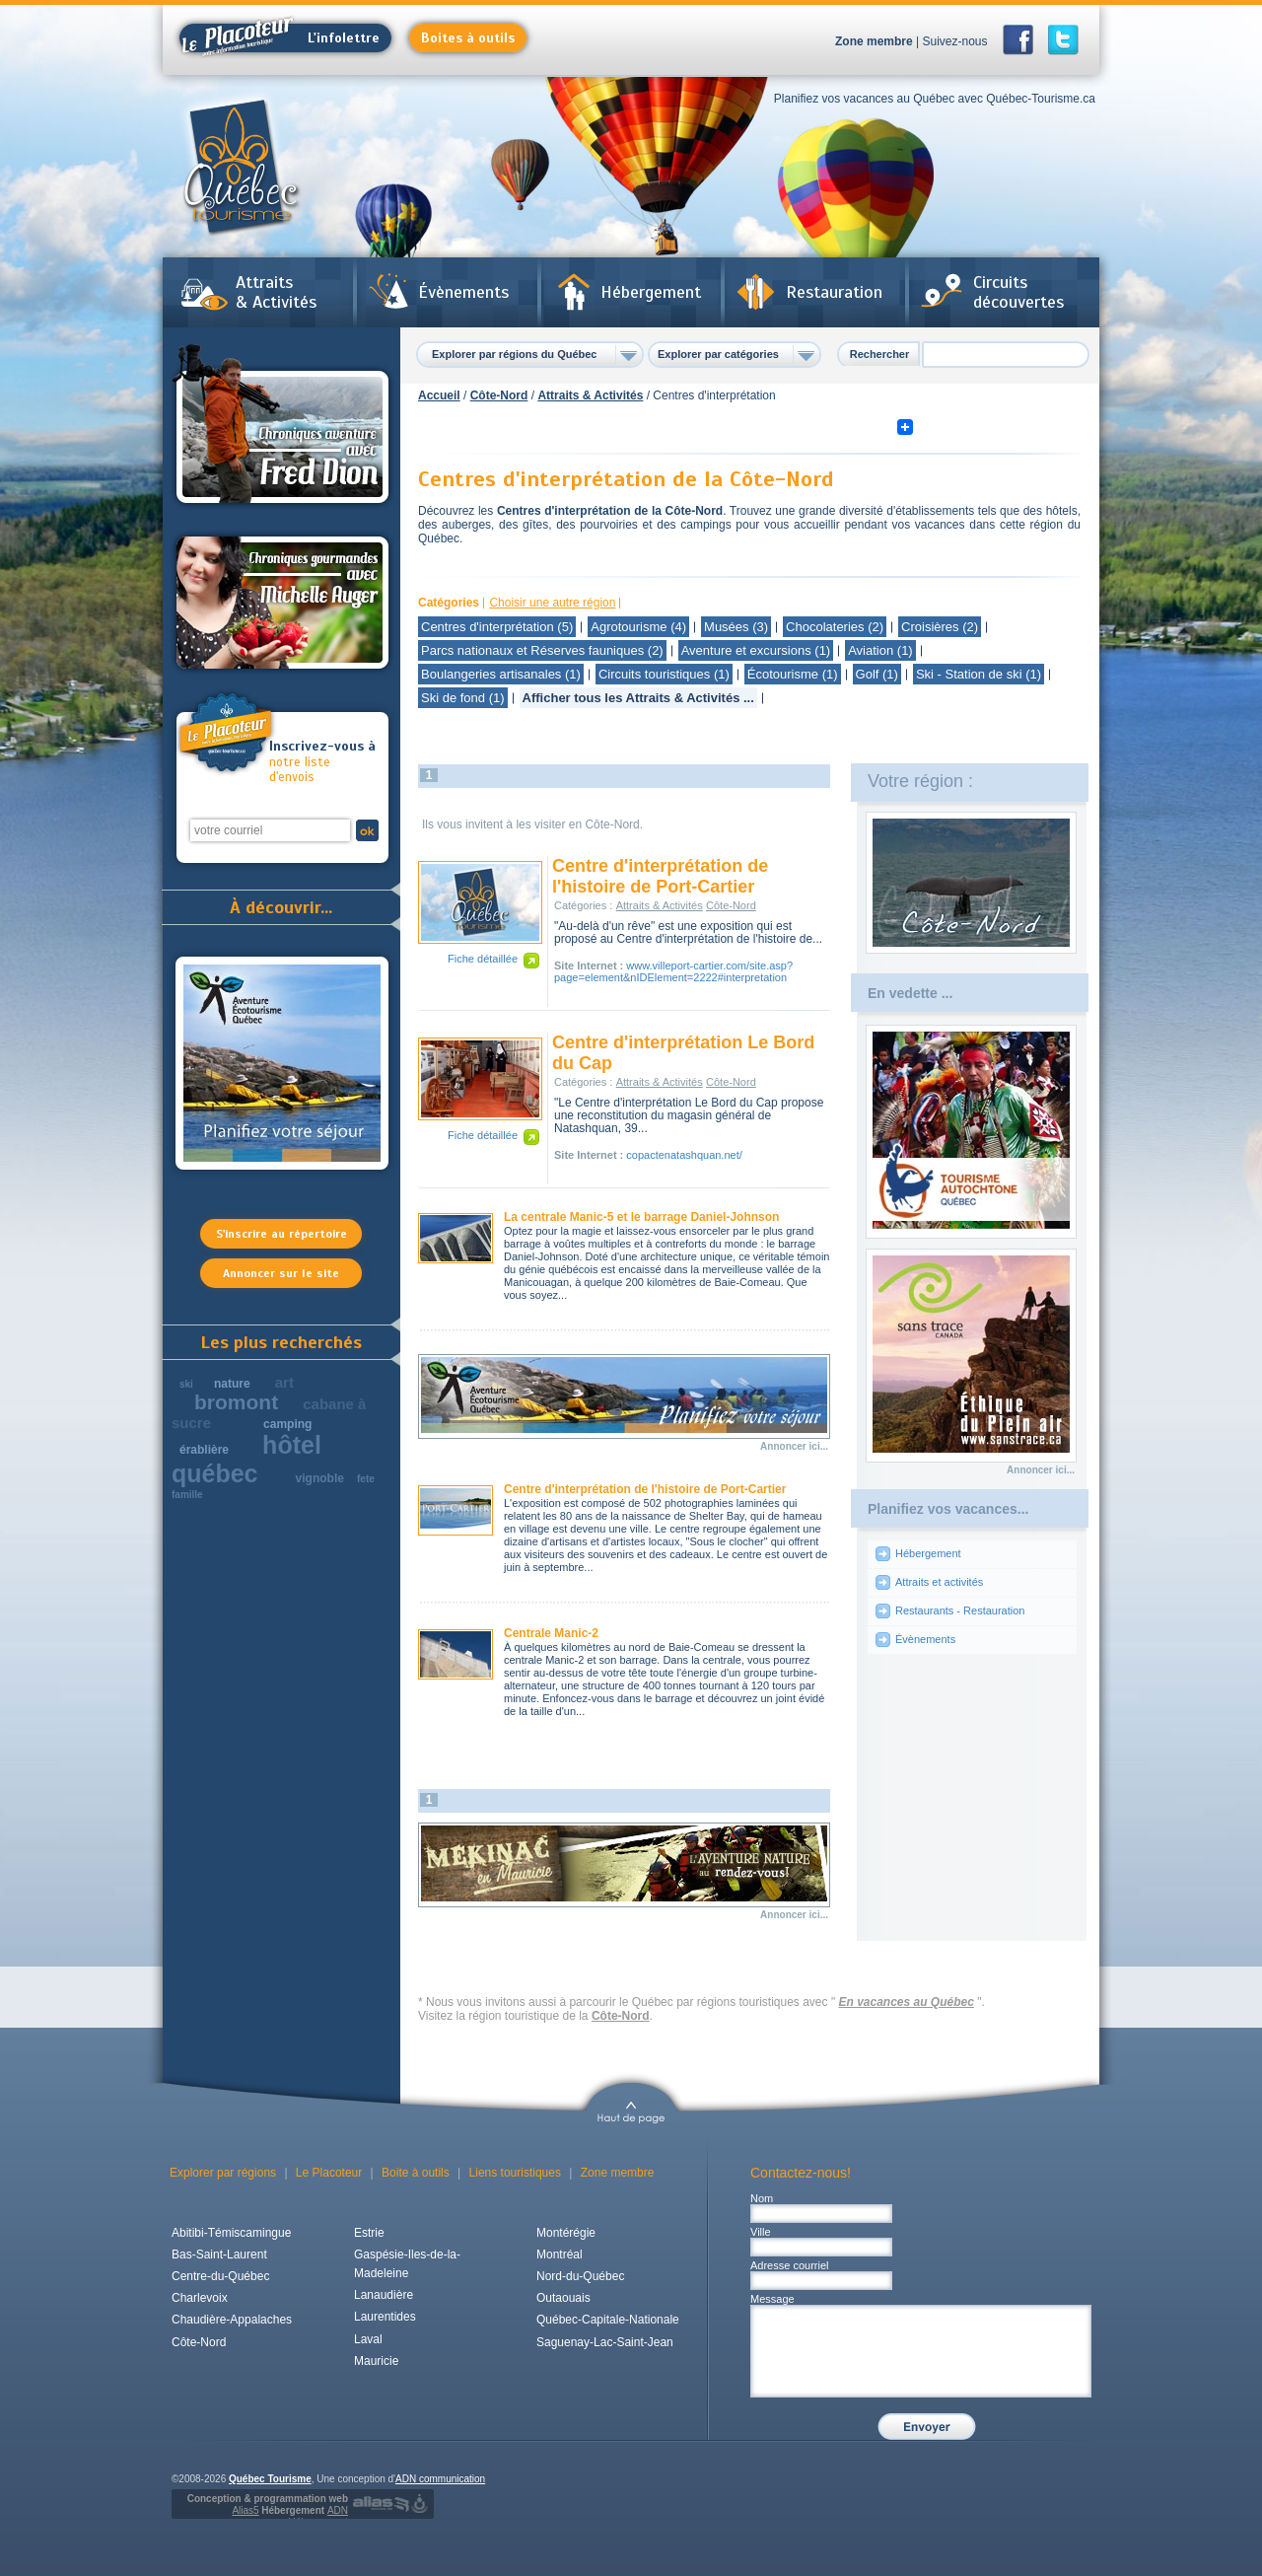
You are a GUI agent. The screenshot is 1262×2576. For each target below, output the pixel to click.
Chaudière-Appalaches (232, 2319)
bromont (236, 1402)
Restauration (834, 292)
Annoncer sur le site (281, 1273)
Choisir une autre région (552, 602)
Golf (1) (877, 674)
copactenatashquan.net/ (683, 1155)
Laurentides (385, 2317)
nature (232, 1384)
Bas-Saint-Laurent (219, 2254)
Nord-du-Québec (580, 2276)
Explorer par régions (223, 2173)
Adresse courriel (789, 2265)
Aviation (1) (880, 650)
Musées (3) (736, 626)
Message (772, 2299)
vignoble (320, 1478)
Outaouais (563, 2298)
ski (186, 1384)
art (284, 1382)
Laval (368, 2339)
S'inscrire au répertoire (281, 1234)
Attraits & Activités (276, 292)
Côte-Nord (499, 395)
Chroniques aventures (282, 427)
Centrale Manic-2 (551, 1633)
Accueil (439, 395)
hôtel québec (246, 1459)
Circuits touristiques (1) (664, 674)
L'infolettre (279, 38)
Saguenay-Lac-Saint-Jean (604, 2342)
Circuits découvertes (1018, 292)
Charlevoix (200, 2298)
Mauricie (376, 2361)
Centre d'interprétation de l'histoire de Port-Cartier (660, 876)
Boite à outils (416, 2173)
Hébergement (650, 292)
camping (287, 1424)
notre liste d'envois (323, 762)
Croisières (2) (939, 626)
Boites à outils (468, 38)
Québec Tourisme (270, 2478)
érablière (204, 1450)
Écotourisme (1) (792, 674)
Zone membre (874, 41)
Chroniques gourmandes (282, 603)
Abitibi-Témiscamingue (231, 2233)
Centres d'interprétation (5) (497, 626)
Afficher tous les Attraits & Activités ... (638, 697)
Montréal (559, 2254)
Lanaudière (383, 2295)
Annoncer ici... (794, 1446)
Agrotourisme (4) (638, 626)
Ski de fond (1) (463, 697)
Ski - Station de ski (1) (978, 674)
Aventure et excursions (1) (756, 650)
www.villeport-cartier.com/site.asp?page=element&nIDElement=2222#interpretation (673, 971)
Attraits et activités (939, 1582)
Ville (760, 2232)
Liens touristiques (515, 2173)
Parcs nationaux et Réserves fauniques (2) (542, 650)
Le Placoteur (329, 2173)
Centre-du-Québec (220, 2276)
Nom (761, 2198)
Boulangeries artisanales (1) (501, 674)
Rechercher (880, 354)
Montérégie (566, 2233)
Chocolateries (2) (834, 626)
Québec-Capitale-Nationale (607, 2319)
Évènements (463, 292)
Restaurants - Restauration (959, 1610)
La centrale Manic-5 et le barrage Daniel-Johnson (641, 1217)
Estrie (369, 2233)
